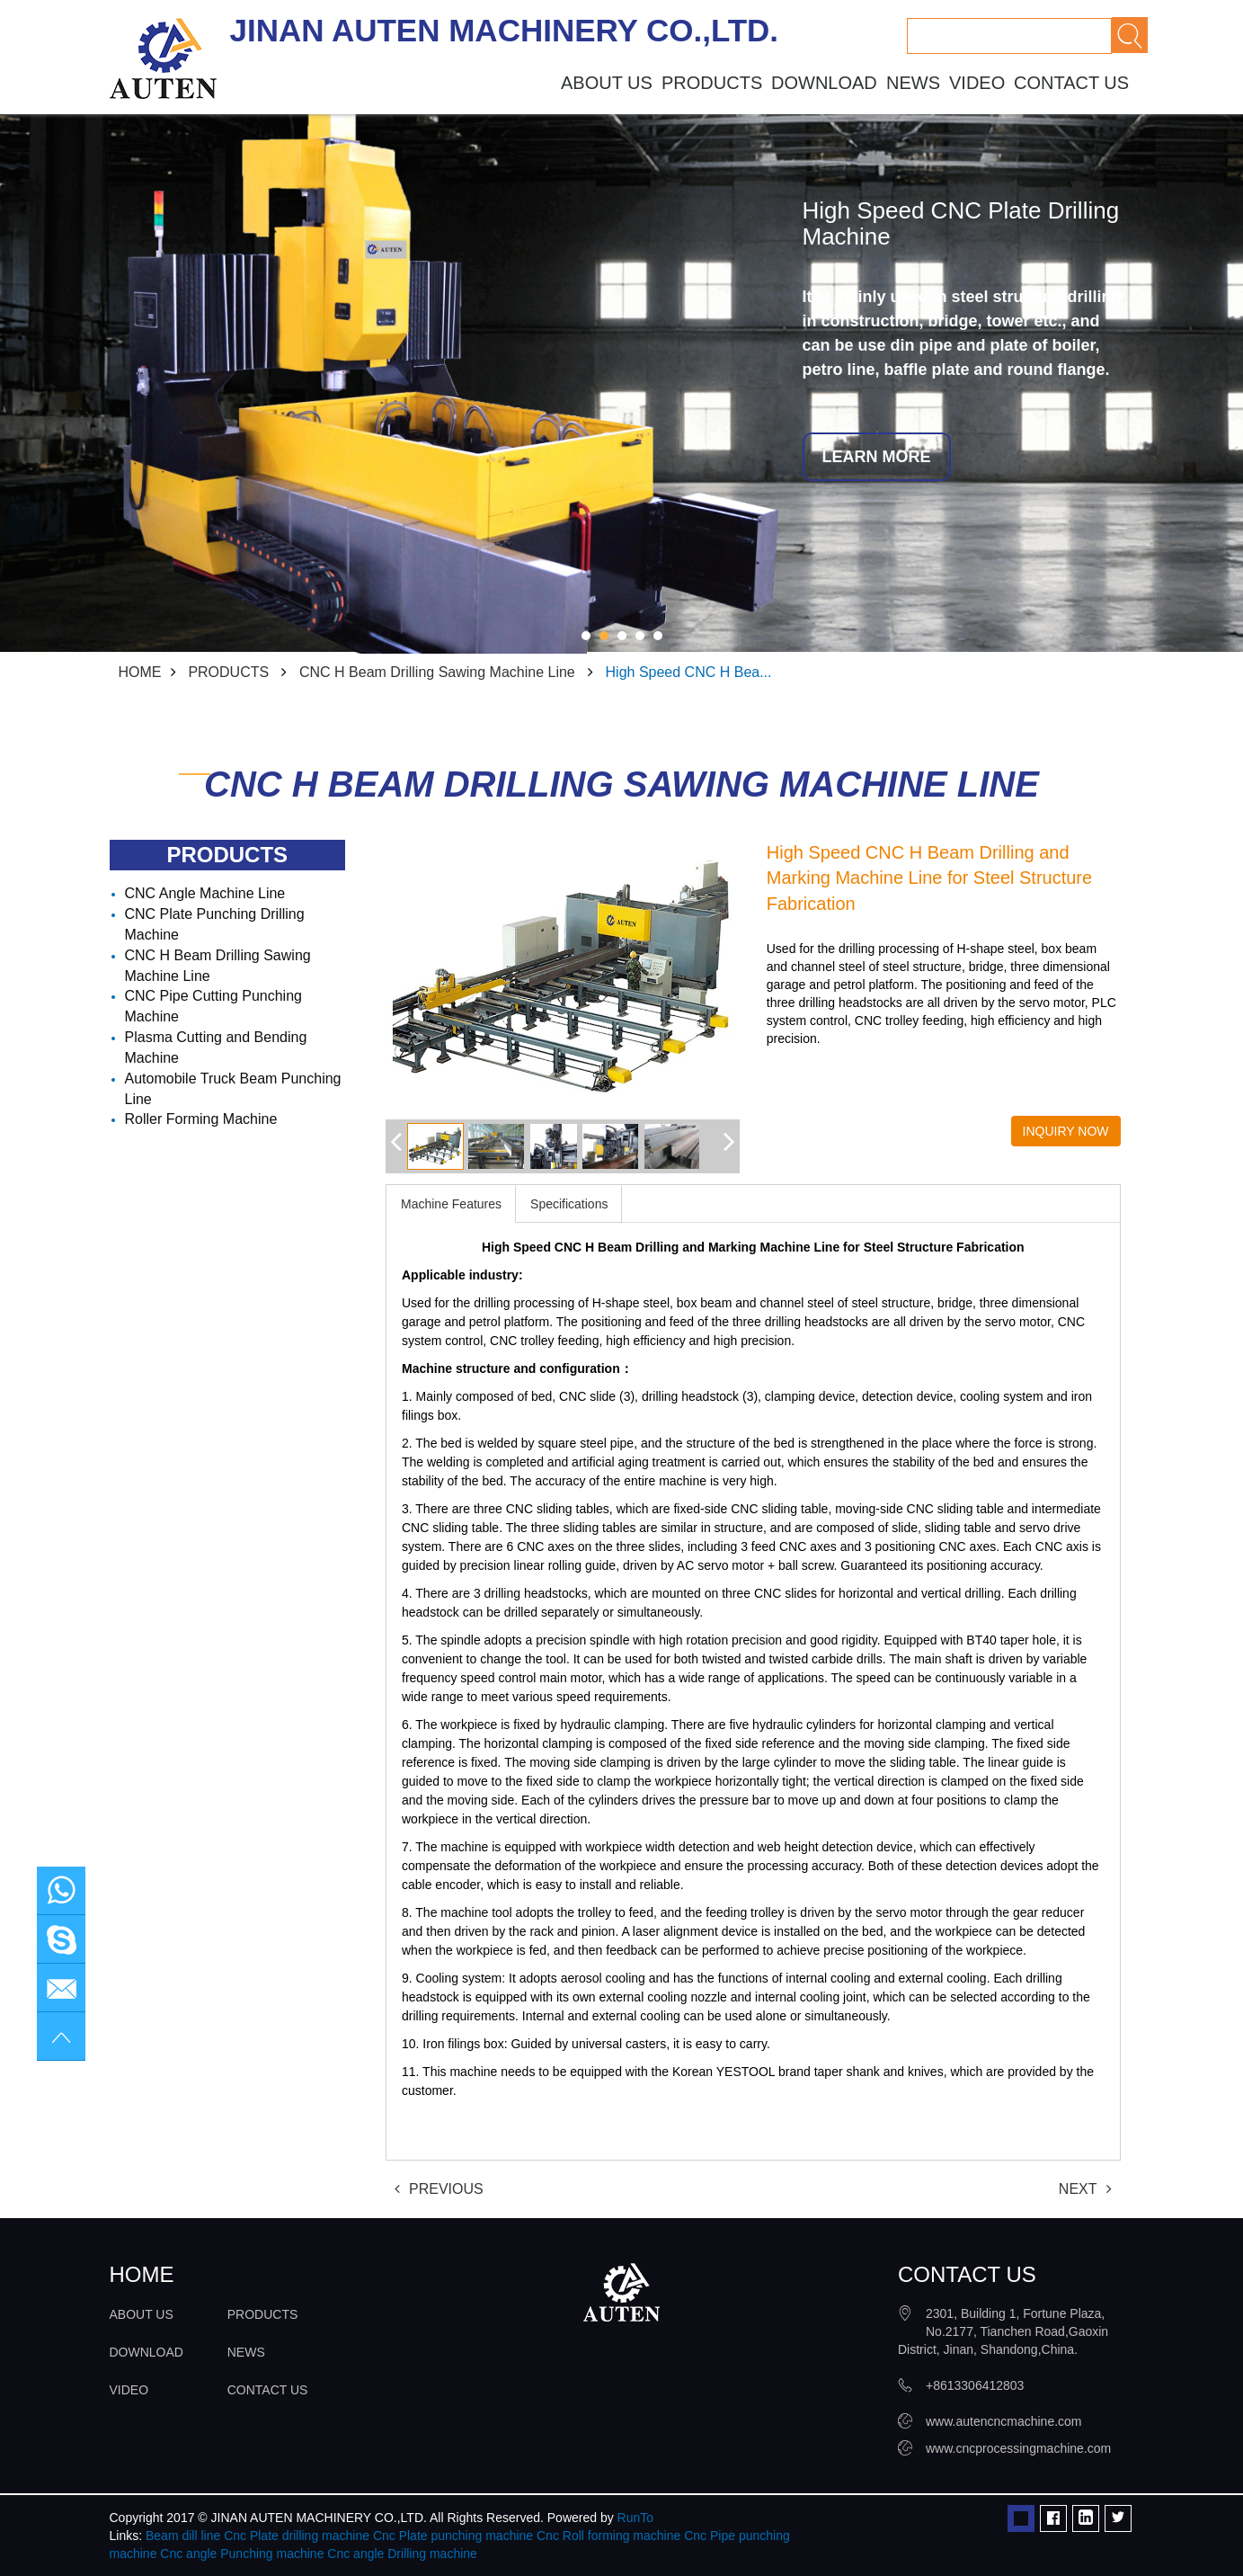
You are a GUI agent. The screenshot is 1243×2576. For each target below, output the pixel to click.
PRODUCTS (711, 83)
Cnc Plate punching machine (453, 2535)
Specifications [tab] (569, 1204)
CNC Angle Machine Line (205, 893)
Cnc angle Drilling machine (402, 2553)
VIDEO (977, 83)
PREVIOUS (439, 2189)
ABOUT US (607, 83)
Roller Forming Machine (201, 1119)
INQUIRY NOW (1066, 1131)
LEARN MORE (876, 457)
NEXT (1085, 2189)
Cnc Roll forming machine (608, 2535)
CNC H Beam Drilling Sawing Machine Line (437, 672)
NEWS (913, 83)
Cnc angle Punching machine (242, 2553)
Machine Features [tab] (451, 1204)
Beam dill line (183, 2535)
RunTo (635, 2517)
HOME (140, 672)
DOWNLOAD (824, 83)
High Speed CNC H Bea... (689, 672)
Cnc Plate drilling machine (296, 2535)
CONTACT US (1071, 83)
